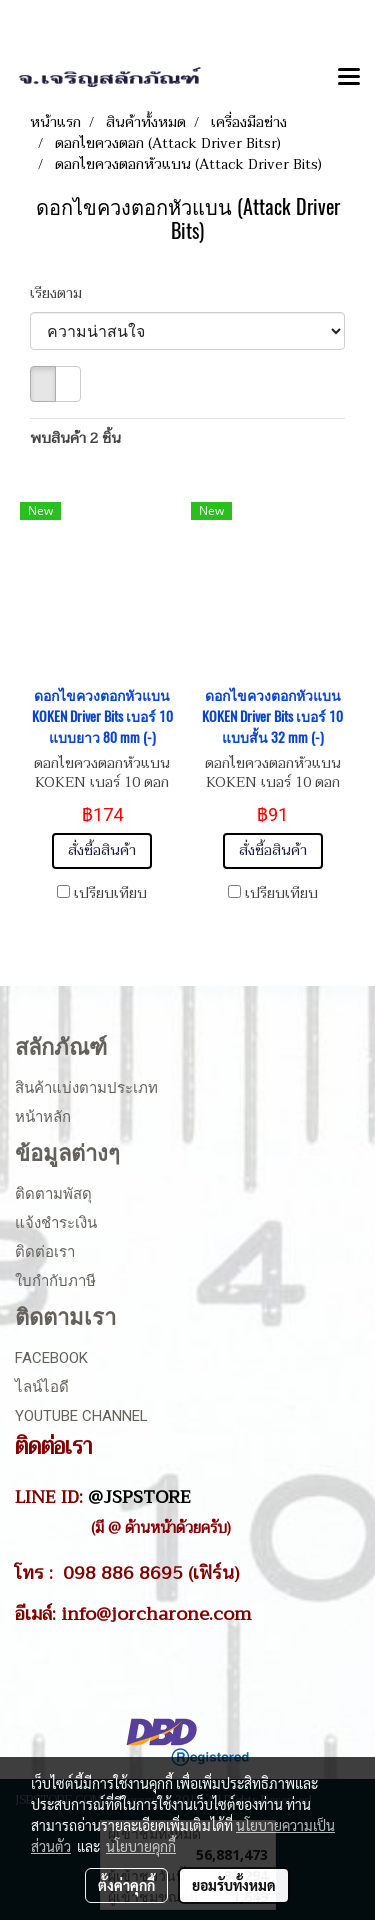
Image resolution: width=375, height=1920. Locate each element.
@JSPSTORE (139, 1497)
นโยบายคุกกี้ (141, 1846)
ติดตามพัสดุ (53, 1194)
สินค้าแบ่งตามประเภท (86, 1088)
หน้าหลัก (43, 1117)
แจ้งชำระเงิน (56, 1223)
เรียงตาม (62, 293)
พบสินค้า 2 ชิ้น (75, 438)
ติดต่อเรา (45, 1252)
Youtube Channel (81, 1416)
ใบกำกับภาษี (55, 1281)
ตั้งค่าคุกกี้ (126, 1885)
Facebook (51, 1358)
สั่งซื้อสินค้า (102, 850)
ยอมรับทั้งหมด (234, 1885)
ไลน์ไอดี (42, 1387)
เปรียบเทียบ (110, 894)
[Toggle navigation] (349, 78)
